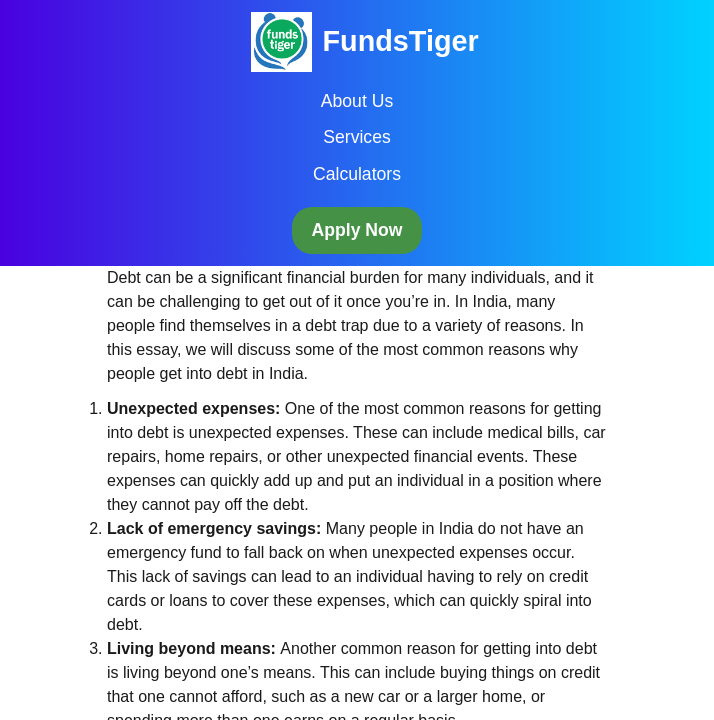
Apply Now (357, 230)
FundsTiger (400, 41)
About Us (357, 101)
